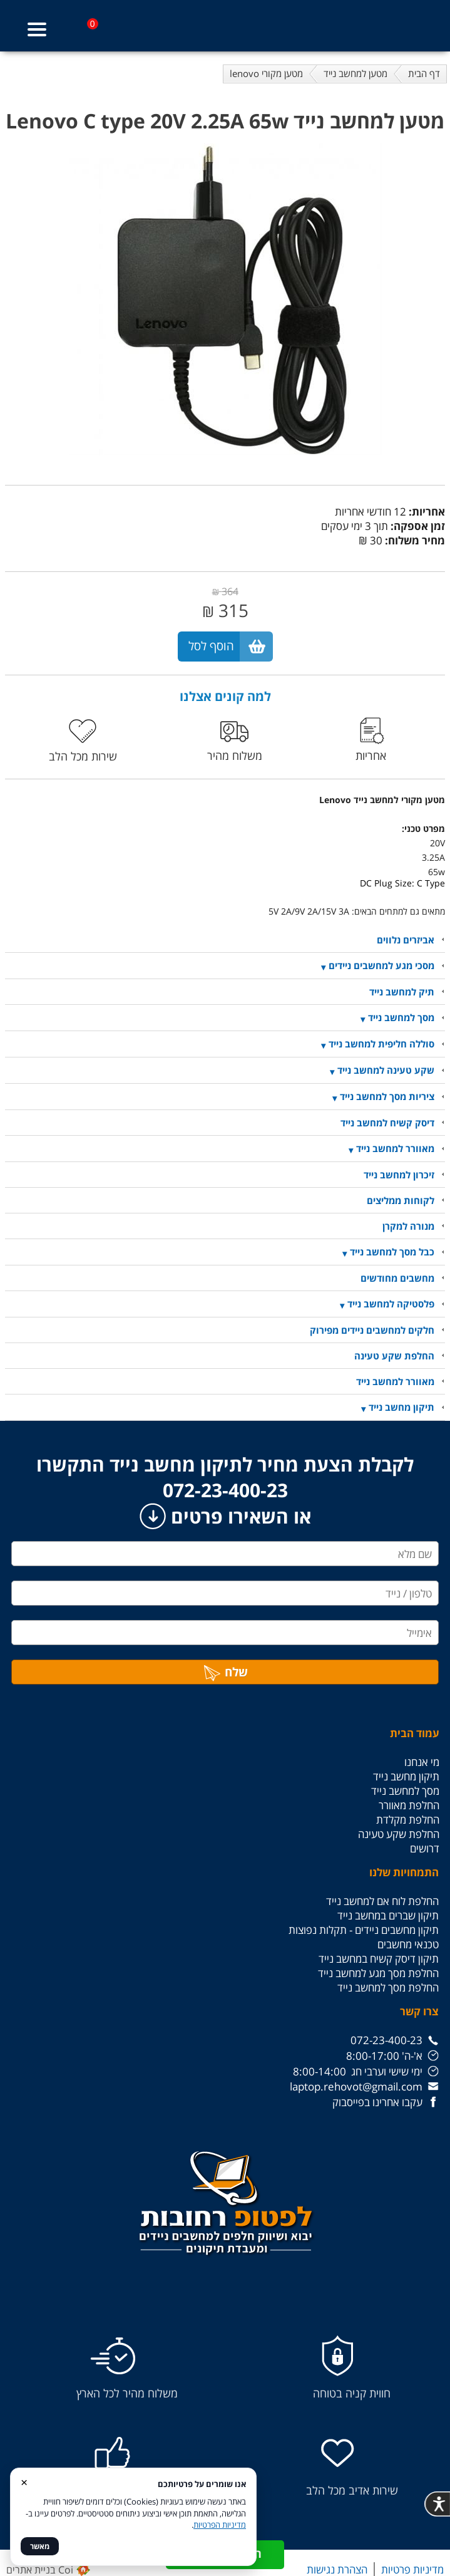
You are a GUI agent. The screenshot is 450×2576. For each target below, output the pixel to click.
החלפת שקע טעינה (394, 1355)
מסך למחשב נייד (401, 1017)
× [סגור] (24, 2481)
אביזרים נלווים (405, 939)
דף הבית (424, 73)
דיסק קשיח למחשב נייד (387, 1122)
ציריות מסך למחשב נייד (387, 1096)
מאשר (39, 2546)
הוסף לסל (211, 646)
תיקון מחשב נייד (401, 1407)
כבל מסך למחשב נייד (392, 1251)
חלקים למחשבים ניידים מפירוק (372, 1330)
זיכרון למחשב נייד (399, 1174)
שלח (225, 1672)
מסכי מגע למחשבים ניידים (381, 965)
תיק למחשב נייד (401, 991)
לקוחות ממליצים (400, 1200)
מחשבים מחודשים (397, 1278)
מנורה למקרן (408, 1226)
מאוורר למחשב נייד (395, 1148)
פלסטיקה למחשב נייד (390, 1303)
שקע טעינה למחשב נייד (385, 1070)
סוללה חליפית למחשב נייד (381, 1043)
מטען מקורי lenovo (266, 73)
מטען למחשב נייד (355, 73)
